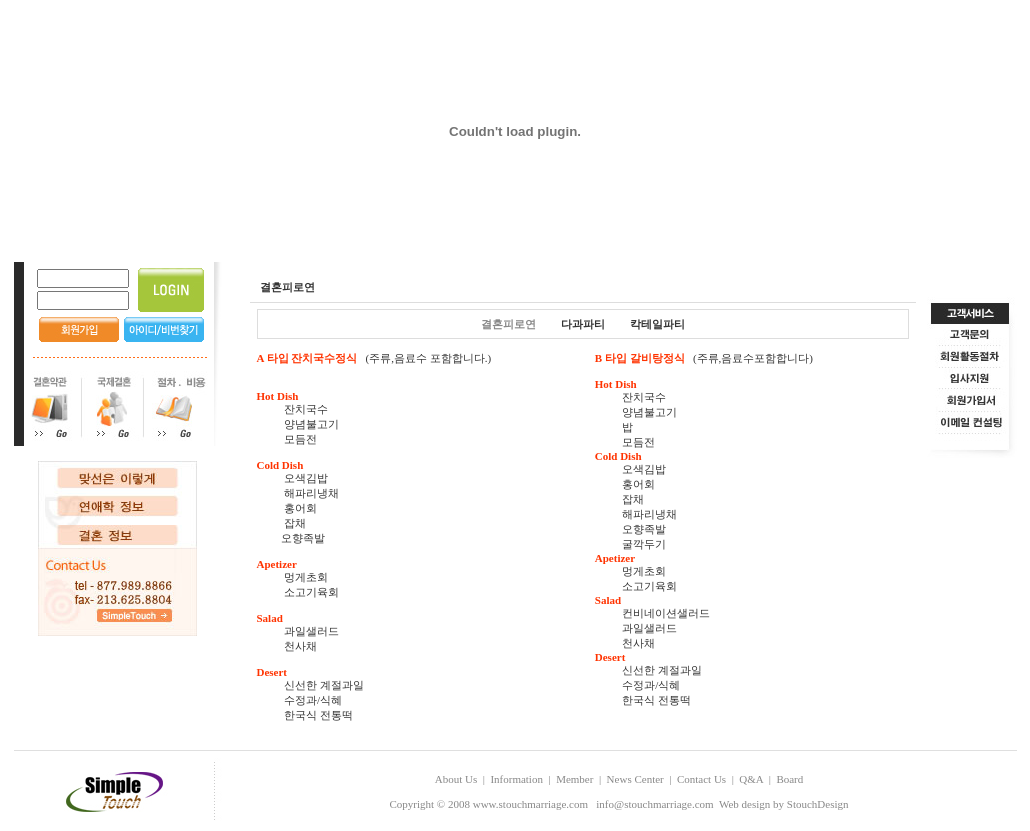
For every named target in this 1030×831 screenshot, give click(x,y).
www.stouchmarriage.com (530, 804)
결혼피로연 (508, 324)
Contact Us (701, 779)
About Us (456, 779)
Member (574, 779)
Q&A (751, 779)
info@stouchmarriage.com (654, 804)
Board (789, 779)
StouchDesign (818, 804)
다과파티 (583, 324)
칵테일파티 (657, 324)
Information (516, 779)
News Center (635, 779)
